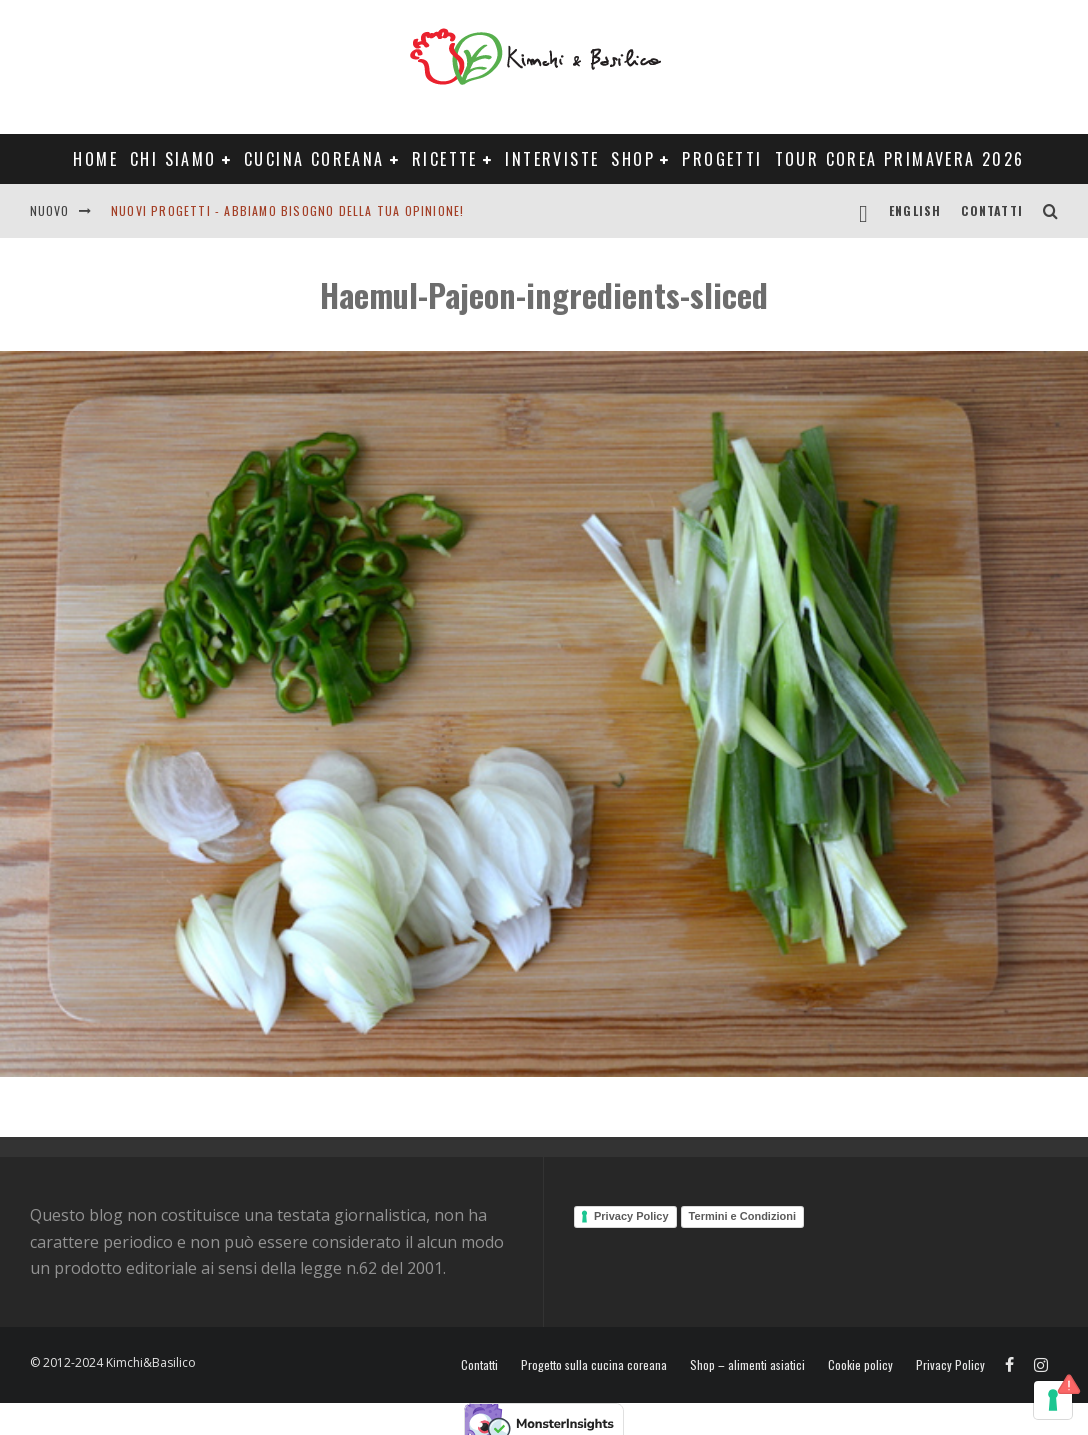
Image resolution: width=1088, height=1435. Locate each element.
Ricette (445, 159)
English (915, 210)
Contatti (992, 210)
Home (95, 159)
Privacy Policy (631, 1216)
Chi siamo (173, 159)
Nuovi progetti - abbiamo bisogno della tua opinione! (287, 210)
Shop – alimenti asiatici (747, 1365)
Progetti (722, 159)
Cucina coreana (314, 159)
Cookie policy (860, 1365)
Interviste (552, 159)
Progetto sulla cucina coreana (594, 1365)
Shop (633, 159)
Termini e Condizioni (742, 1216)
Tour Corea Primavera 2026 (900, 159)
